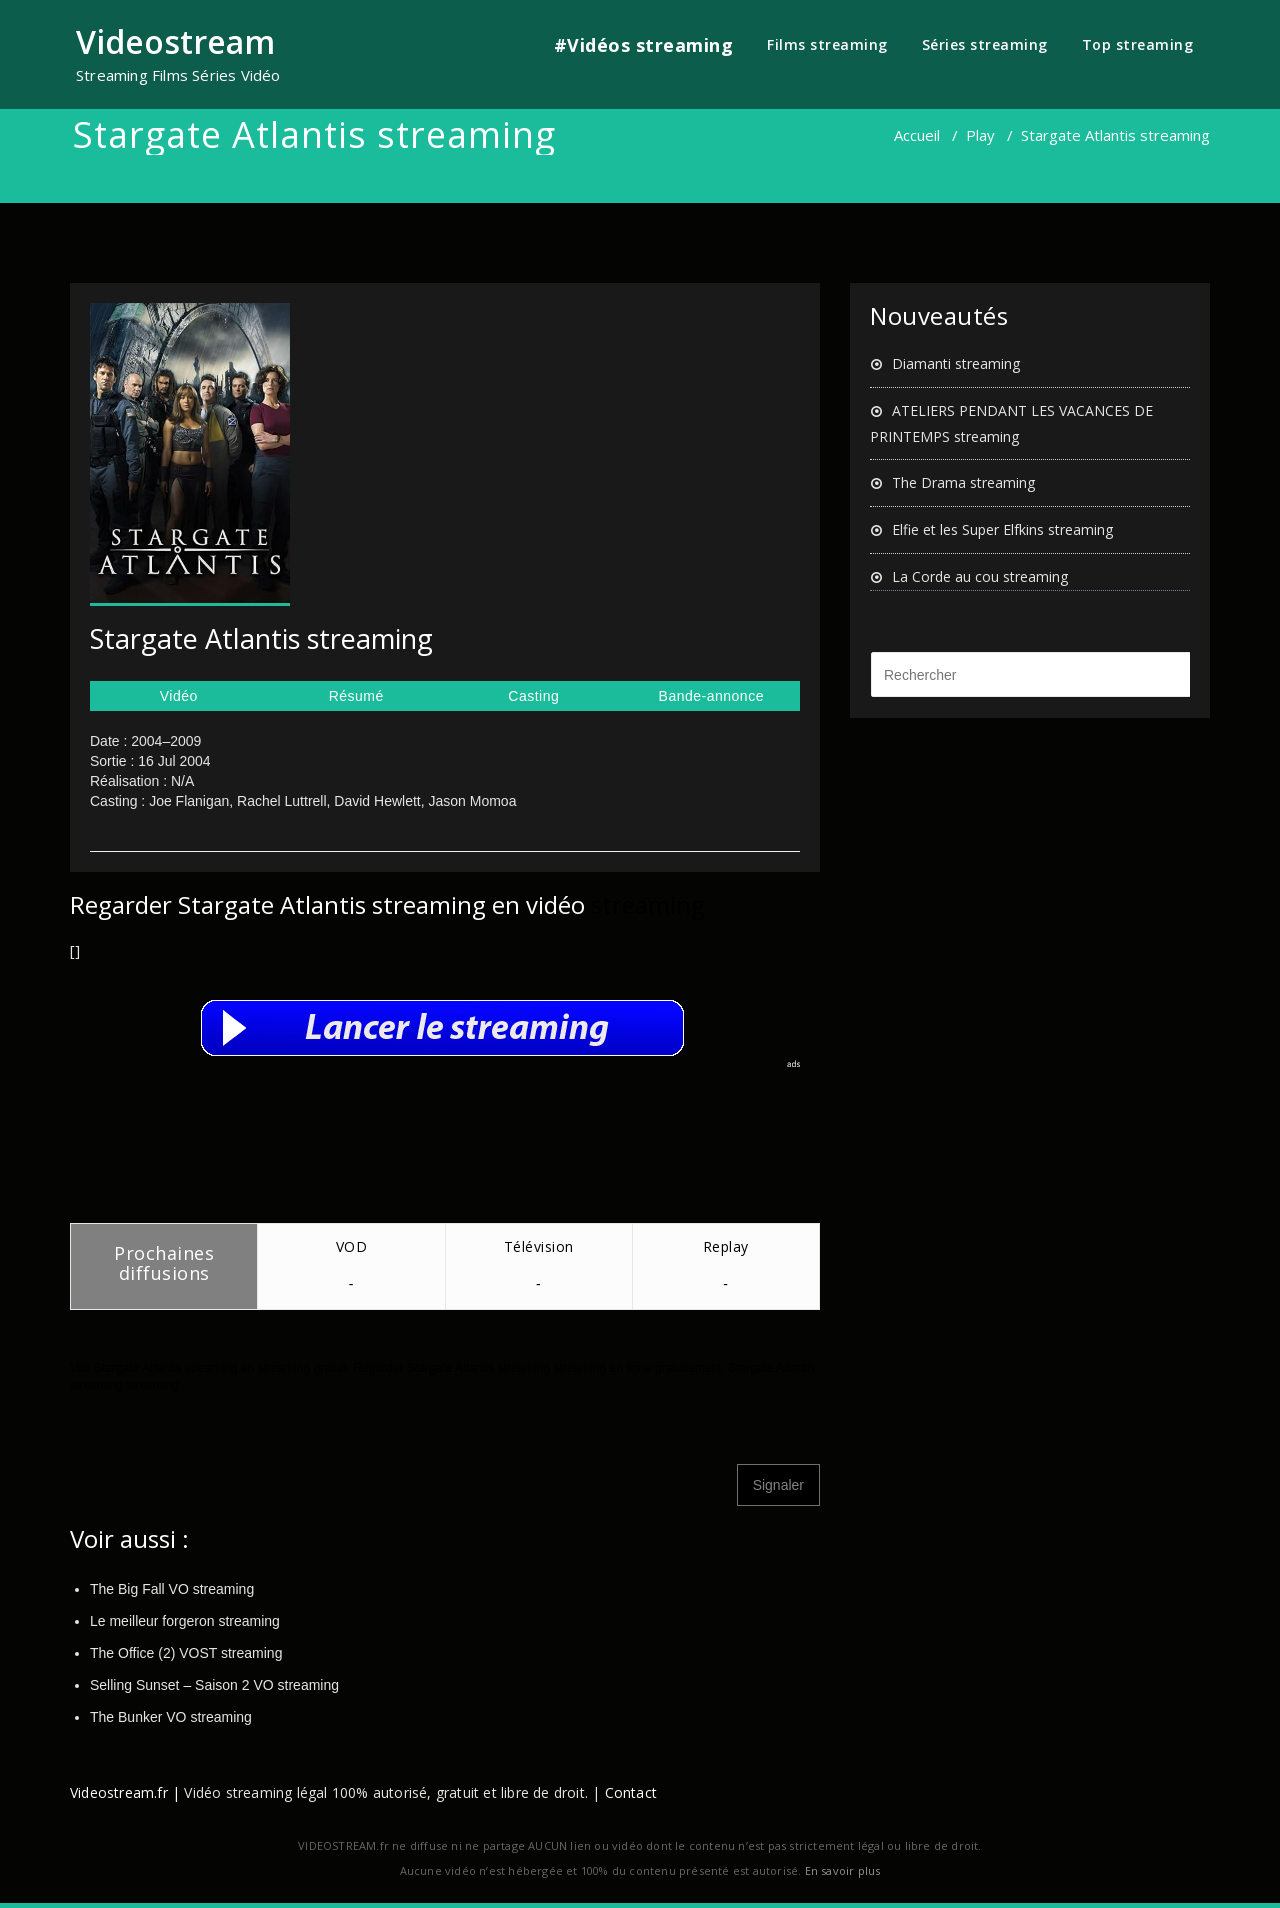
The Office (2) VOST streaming (186, 1653)
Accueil (917, 135)
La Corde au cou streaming (980, 576)
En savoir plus (843, 1870)
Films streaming (827, 44)
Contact (631, 1792)
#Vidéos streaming (644, 45)
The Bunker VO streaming (171, 1717)
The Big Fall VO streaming (172, 1589)
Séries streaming (985, 44)
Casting (533, 696)
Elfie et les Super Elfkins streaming (1002, 529)
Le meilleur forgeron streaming (185, 1621)
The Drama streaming (963, 482)
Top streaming (1138, 44)
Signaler (778, 1485)
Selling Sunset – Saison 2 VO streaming (214, 1685)
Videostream (175, 41)
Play (980, 135)
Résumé (356, 696)
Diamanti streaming (956, 363)
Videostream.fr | (125, 1792)
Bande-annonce (711, 696)
